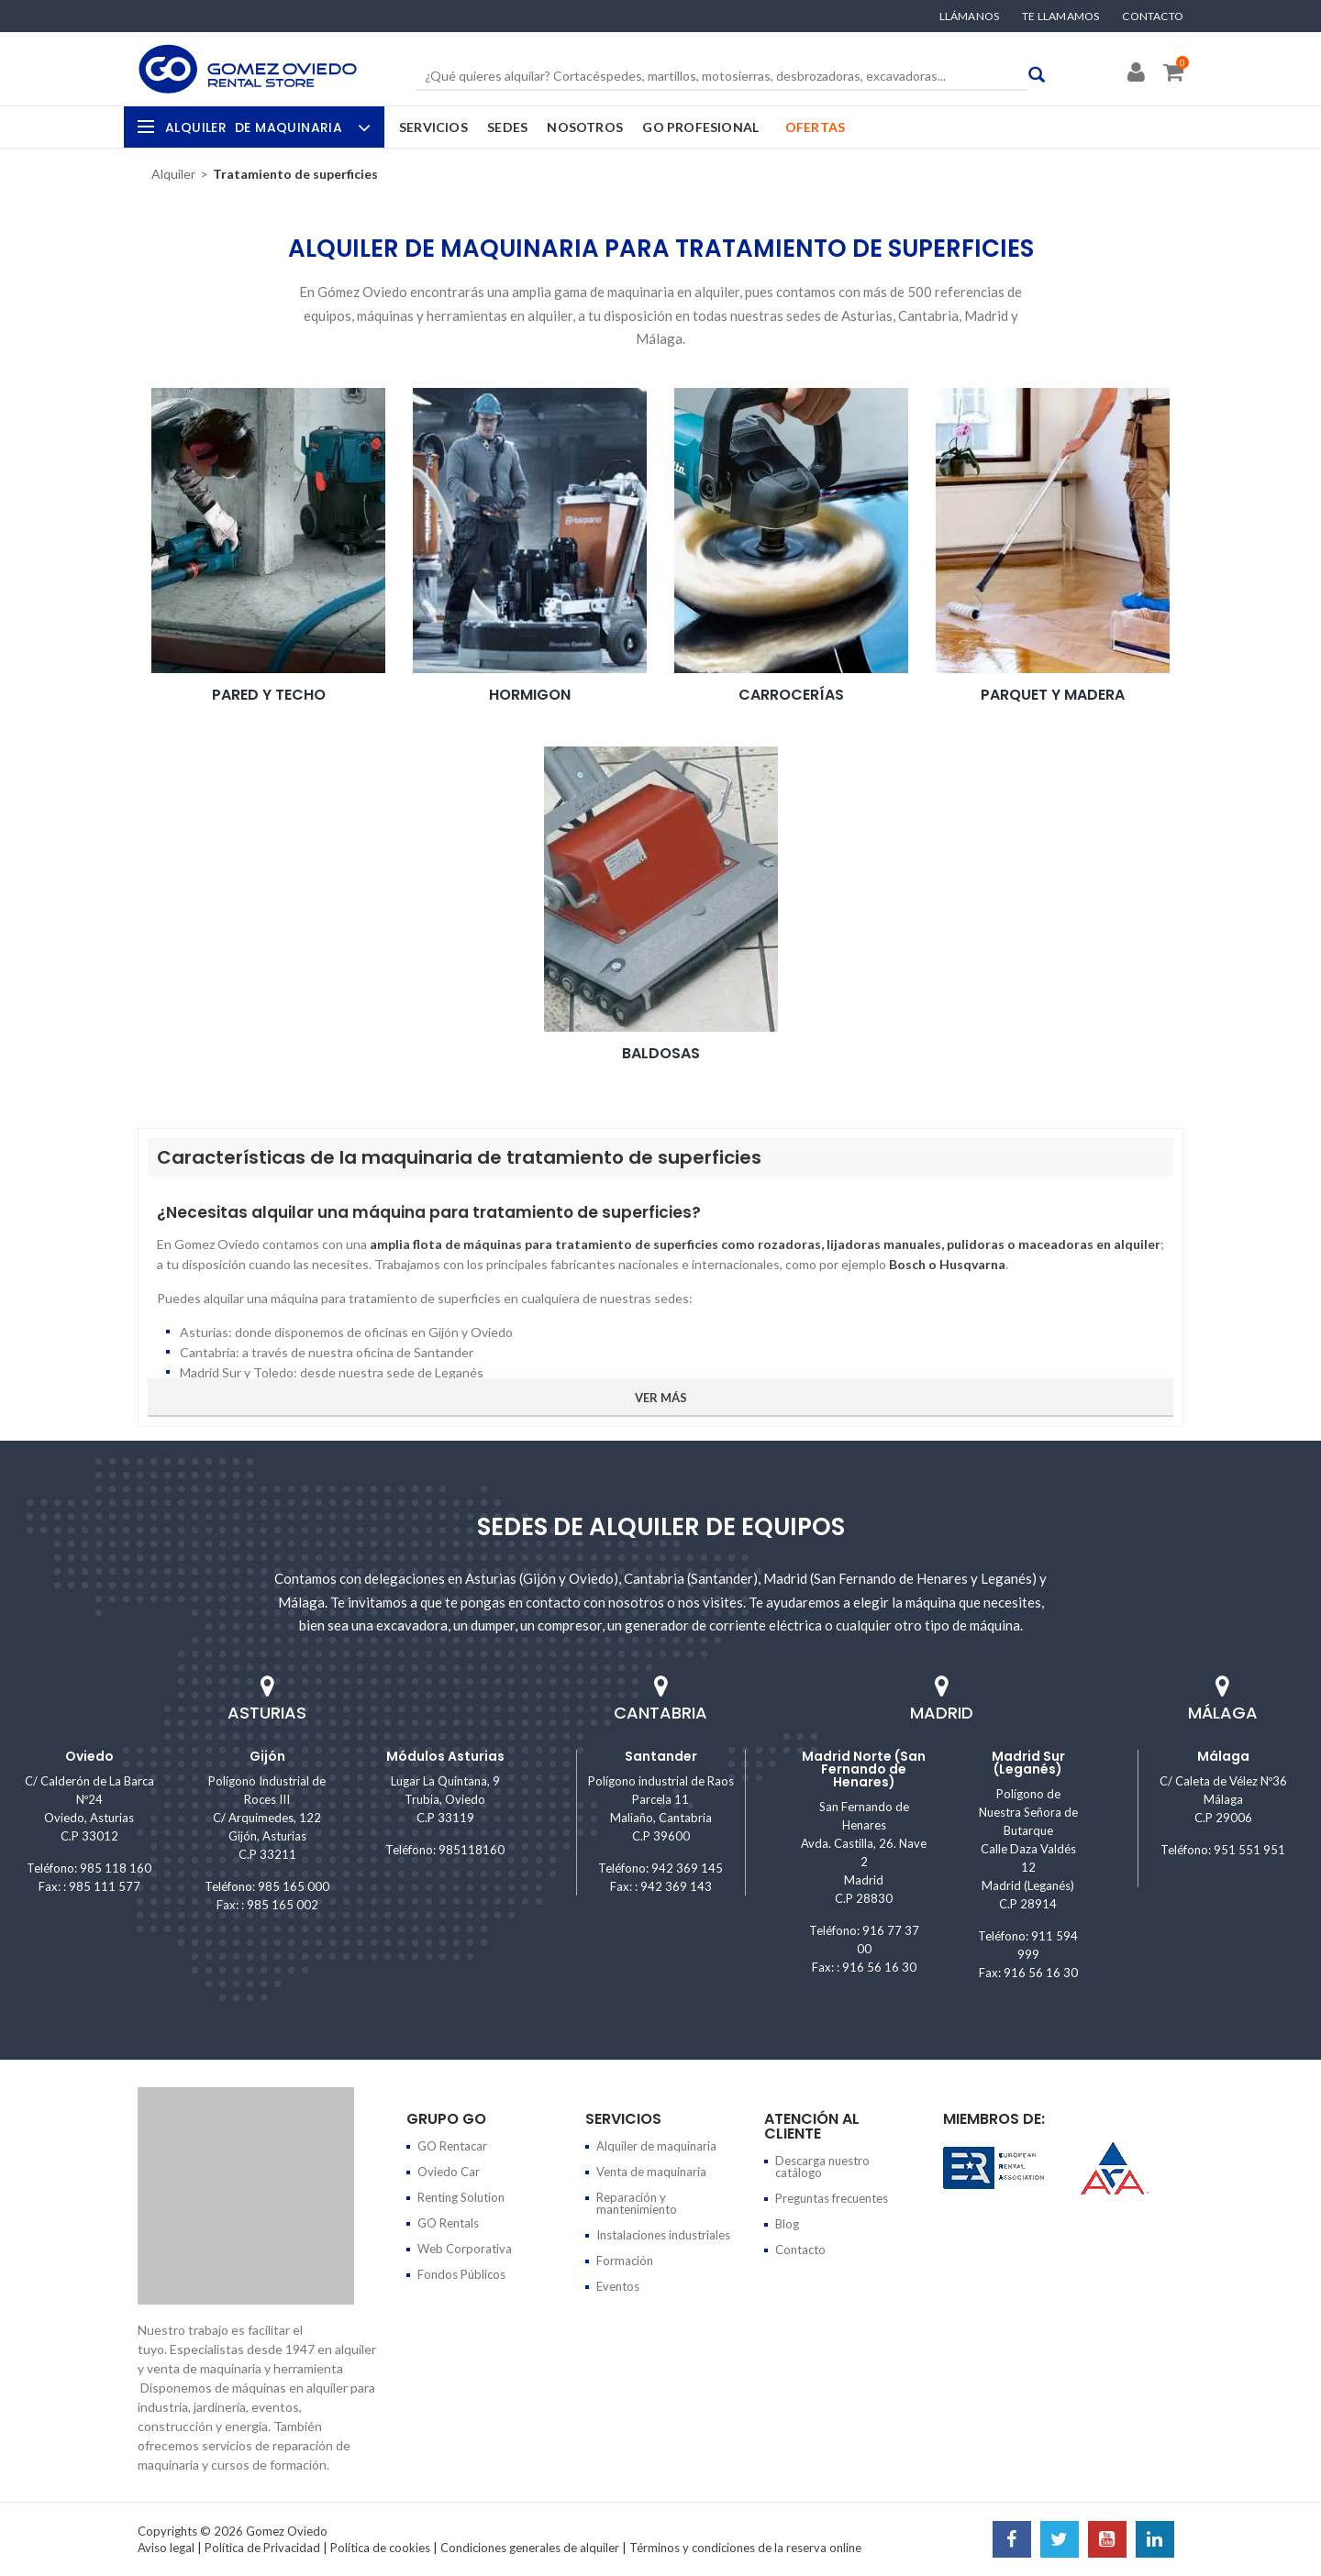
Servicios (433, 127)
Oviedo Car (448, 2171)
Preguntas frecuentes (831, 2198)
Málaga (1223, 1756)
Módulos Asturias (445, 1756)
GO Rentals (448, 2223)
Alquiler (265, 127)
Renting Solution (461, 2197)
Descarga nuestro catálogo (822, 2166)
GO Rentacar (452, 2146)
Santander (661, 1756)
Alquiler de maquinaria (656, 2146)
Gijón (267, 1756)
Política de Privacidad (262, 2547)
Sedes (507, 127)
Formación (624, 2260)
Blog (787, 2224)
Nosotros (585, 127)
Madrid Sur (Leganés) (1028, 1762)
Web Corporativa (464, 2248)
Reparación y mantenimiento (636, 2203)
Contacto (1152, 16)
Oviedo (89, 1756)
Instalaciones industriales (663, 2235)
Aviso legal (166, 2547)
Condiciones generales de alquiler (529, 2547)
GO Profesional (700, 127)
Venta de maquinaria (651, 2171)
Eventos (617, 2286)
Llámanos (969, 16)
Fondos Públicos (461, 2274)
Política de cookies (380, 2547)
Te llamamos (1060, 16)
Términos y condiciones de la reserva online (745, 2547)
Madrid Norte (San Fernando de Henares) (864, 1769)
